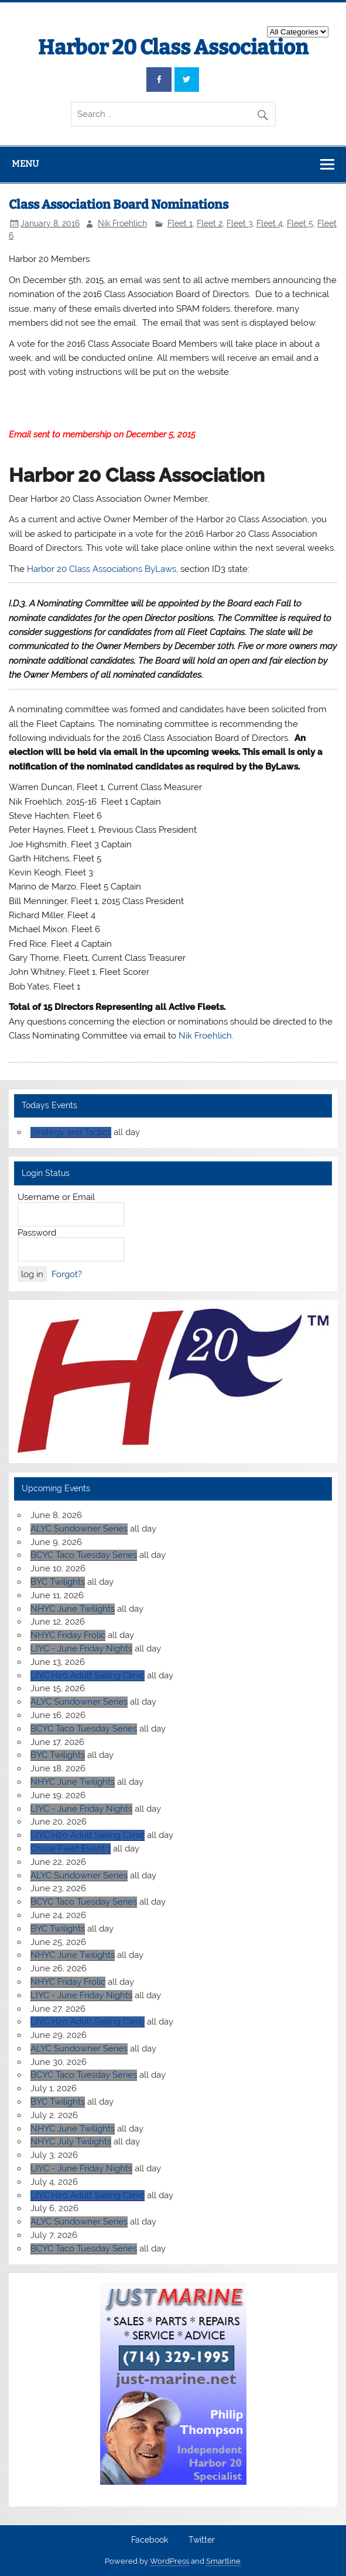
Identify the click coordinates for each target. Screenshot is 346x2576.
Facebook (149, 2540)
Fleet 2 (209, 223)
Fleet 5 (300, 223)
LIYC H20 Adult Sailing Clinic (87, 1675)
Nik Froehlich (122, 223)
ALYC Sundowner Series (79, 1528)
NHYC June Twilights (72, 1608)
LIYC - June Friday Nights (81, 1648)
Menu (25, 163)
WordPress (169, 2561)
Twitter (202, 2540)
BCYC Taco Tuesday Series (83, 1555)
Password (37, 1232)
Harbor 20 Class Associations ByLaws (101, 569)
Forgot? (67, 1274)
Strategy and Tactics (70, 1132)
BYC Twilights (57, 1582)
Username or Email (56, 1197)
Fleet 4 (269, 223)
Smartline (223, 2561)
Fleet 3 (239, 223)
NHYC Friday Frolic (67, 1635)
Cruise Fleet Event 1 (70, 1848)
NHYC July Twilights (70, 2141)
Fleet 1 (180, 223)
